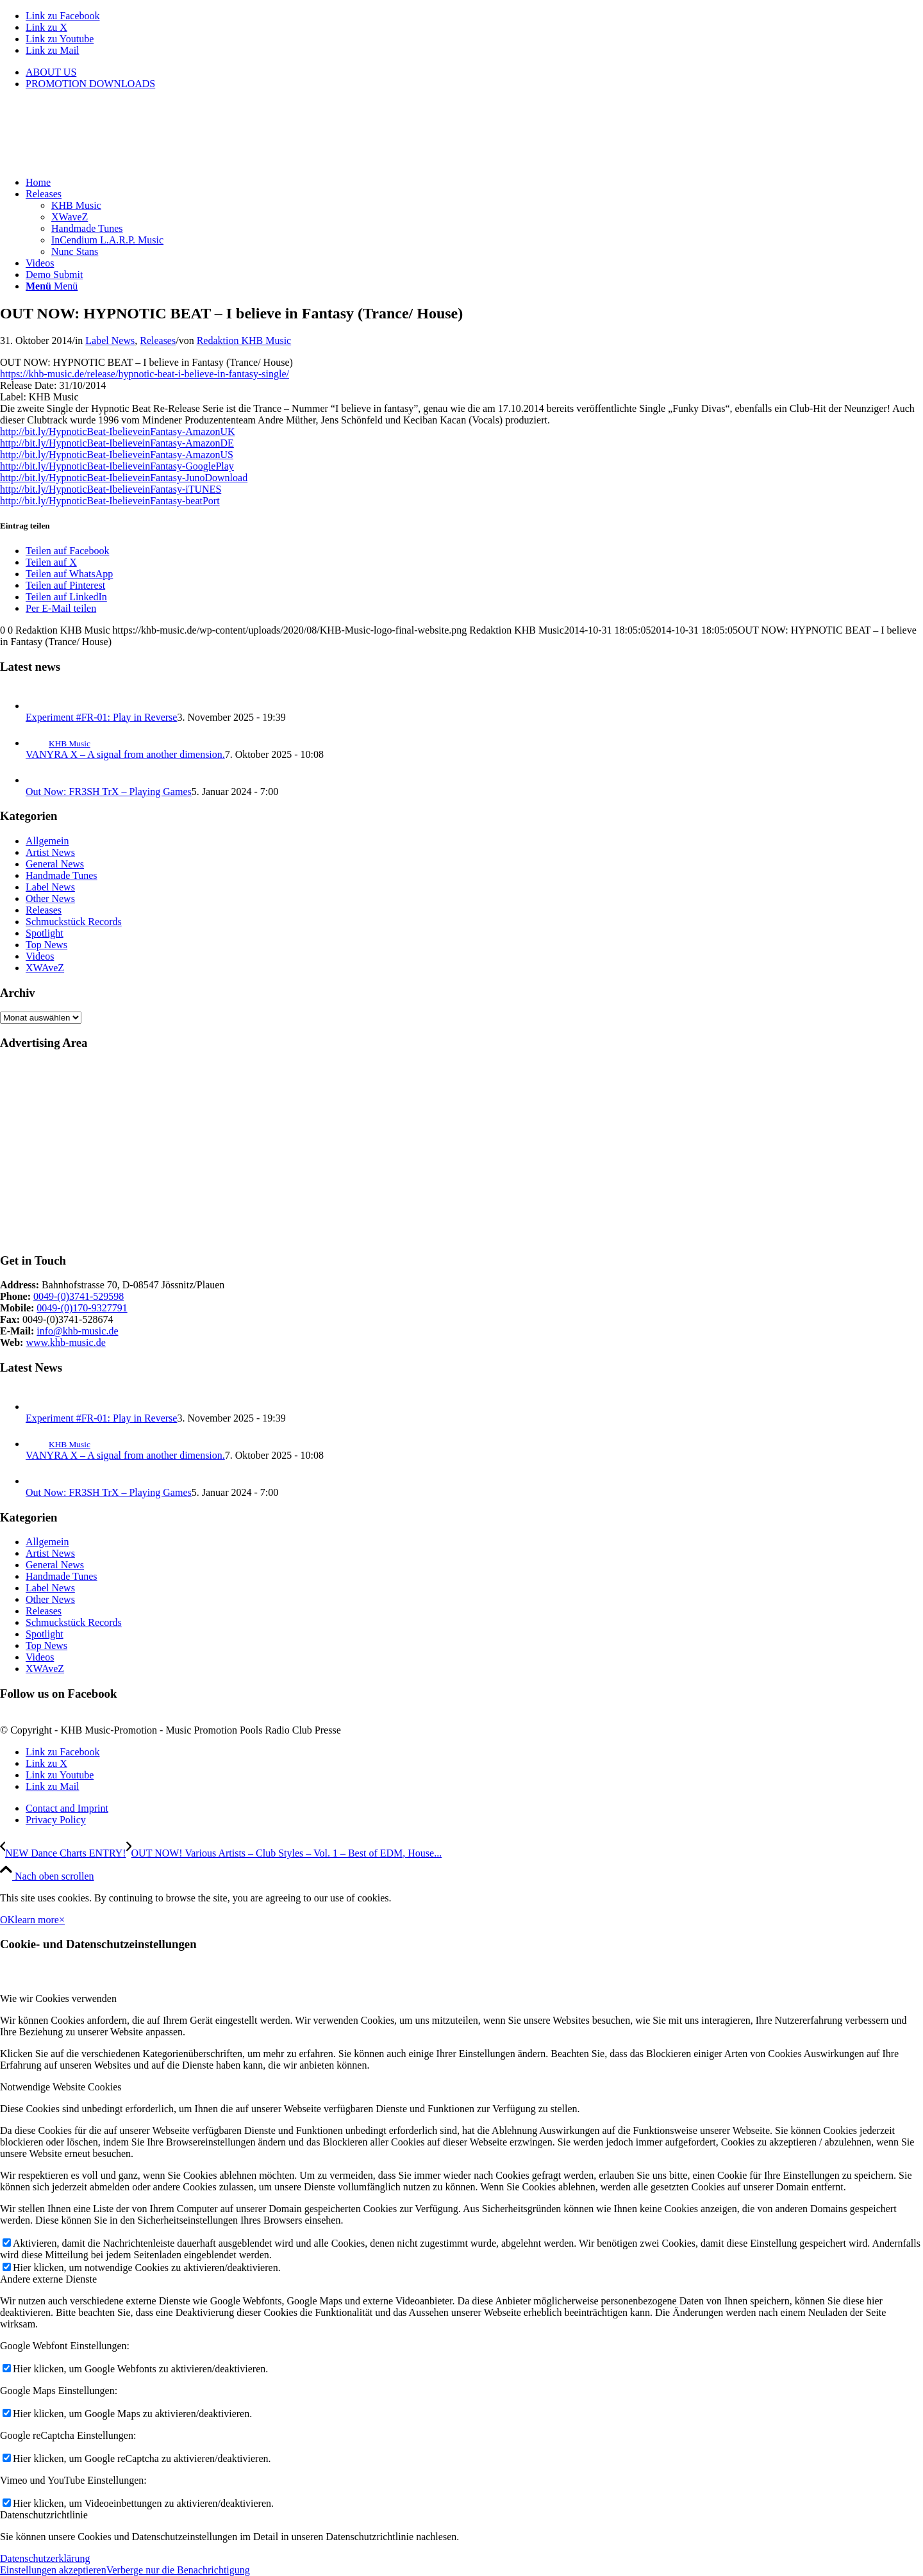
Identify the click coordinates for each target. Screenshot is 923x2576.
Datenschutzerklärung (45, 2558)
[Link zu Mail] (52, 50)
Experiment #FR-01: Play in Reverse (101, 717)
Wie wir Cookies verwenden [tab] (58, 1998)
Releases (158, 340)
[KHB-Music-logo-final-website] (96, 160)
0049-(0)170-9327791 (82, 1307)
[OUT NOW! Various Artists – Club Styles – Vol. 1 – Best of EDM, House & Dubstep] (284, 1853)
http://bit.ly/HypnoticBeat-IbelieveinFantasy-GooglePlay (117, 466)
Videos (40, 956)
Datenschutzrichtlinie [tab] (44, 2514)
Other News (50, 898)
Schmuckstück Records (74, 921)
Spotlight (44, 933)
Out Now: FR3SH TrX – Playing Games (109, 791)
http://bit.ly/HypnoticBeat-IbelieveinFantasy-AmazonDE (117, 443)
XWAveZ (45, 967)
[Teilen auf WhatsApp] (69, 573)
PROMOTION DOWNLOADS (90, 83)
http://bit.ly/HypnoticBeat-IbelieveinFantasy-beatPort (110, 500)
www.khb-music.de (65, 1342)
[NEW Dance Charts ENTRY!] (63, 1853)
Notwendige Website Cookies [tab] (61, 2086)
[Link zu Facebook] (63, 15)
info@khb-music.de (77, 1330)
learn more (37, 1919)
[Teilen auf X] (51, 562)
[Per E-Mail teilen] (61, 608)
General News (55, 863)
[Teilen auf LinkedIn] (66, 596)
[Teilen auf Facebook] (67, 550)
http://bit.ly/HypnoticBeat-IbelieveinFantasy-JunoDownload (123, 477)
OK (7, 1919)
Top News (46, 944)
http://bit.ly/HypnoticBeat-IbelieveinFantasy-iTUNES (110, 489)
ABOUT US (51, 72)
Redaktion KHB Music (244, 340)
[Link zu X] (46, 27)
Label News (110, 340)
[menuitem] (474, 72)
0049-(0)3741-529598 (78, 1296)
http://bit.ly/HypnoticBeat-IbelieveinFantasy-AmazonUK (117, 431)
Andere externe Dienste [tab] (48, 2279)
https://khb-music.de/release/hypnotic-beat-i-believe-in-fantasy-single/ (144, 373)
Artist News (50, 852)
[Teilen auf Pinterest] (65, 585)
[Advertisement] (384, 1152)
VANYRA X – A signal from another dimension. (125, 754)
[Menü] (52, 286)
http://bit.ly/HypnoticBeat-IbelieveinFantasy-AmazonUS (116, 454)
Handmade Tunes (61, 875)
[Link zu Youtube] (60, 38)
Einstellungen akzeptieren (53, 2569)
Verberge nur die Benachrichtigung (178, 2569)
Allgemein (47, 840)
